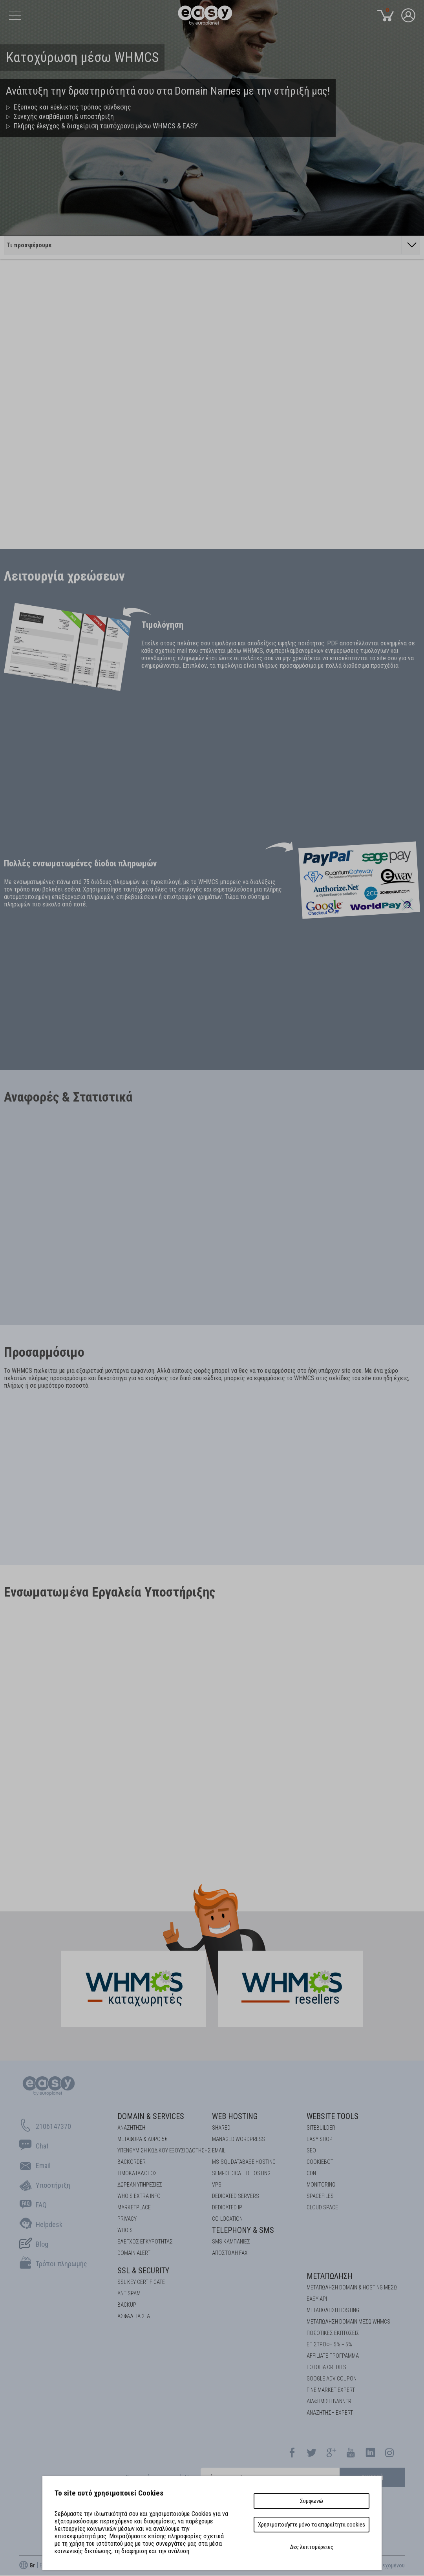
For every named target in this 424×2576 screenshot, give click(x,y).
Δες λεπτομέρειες (311, 2546)
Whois (125, 2230)
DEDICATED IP (227, 2207)
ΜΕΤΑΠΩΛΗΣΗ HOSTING (333, 2310)
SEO (311, 2150)
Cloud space (322, 2207)
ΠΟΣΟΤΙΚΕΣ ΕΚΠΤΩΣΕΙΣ (333, 2333)
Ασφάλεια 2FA (133, 2316)
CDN (311, 2173)
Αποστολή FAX (230, 2253)
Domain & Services (150, 2116)
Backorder (131, 2162)
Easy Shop (320, 2139)
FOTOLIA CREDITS (326, 2367)
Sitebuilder (321, 2128)
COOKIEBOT (320, 2162)
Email (218, 2150)
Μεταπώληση (330, 2276)
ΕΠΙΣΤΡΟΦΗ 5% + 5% (329, 2344)
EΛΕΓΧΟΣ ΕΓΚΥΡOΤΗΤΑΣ (145, 2241)
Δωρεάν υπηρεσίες (139, 2184)
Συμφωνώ (311, 2501)
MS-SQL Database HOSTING (244, 2162)
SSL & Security (143, 2270)
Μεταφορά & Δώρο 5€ (142, 2139)
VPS (216, 2184)
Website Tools (332, 2116)
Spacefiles (320, 2196)
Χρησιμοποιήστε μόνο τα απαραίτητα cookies (311, 2524)
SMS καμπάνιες (231, 2241)
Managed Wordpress (238, 2139)
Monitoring (321, 2184)
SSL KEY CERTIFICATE (141, 2282)
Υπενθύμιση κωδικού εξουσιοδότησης (164, 2150)
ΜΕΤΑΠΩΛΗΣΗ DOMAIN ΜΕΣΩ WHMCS (348, 2321)
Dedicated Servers (235, 2196)
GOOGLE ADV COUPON (331, 2378)
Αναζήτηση (131, 2128)
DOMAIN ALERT (133, 2253)
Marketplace (134, 2207)
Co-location (227, 2219)
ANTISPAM (129, 2293)
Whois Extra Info (139, 2196)
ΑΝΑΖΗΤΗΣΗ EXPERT (330, 2413)
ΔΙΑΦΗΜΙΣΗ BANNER (329, 2401)
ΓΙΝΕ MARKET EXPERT (331, 2390)
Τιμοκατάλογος (137, 2173)
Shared (221, 2128)
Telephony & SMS (243, 2230)
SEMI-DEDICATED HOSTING (241, 2173)
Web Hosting (235, 2116)
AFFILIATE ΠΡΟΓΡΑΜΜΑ (333, 2356)
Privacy (127, 2219)
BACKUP (126, 2305)
